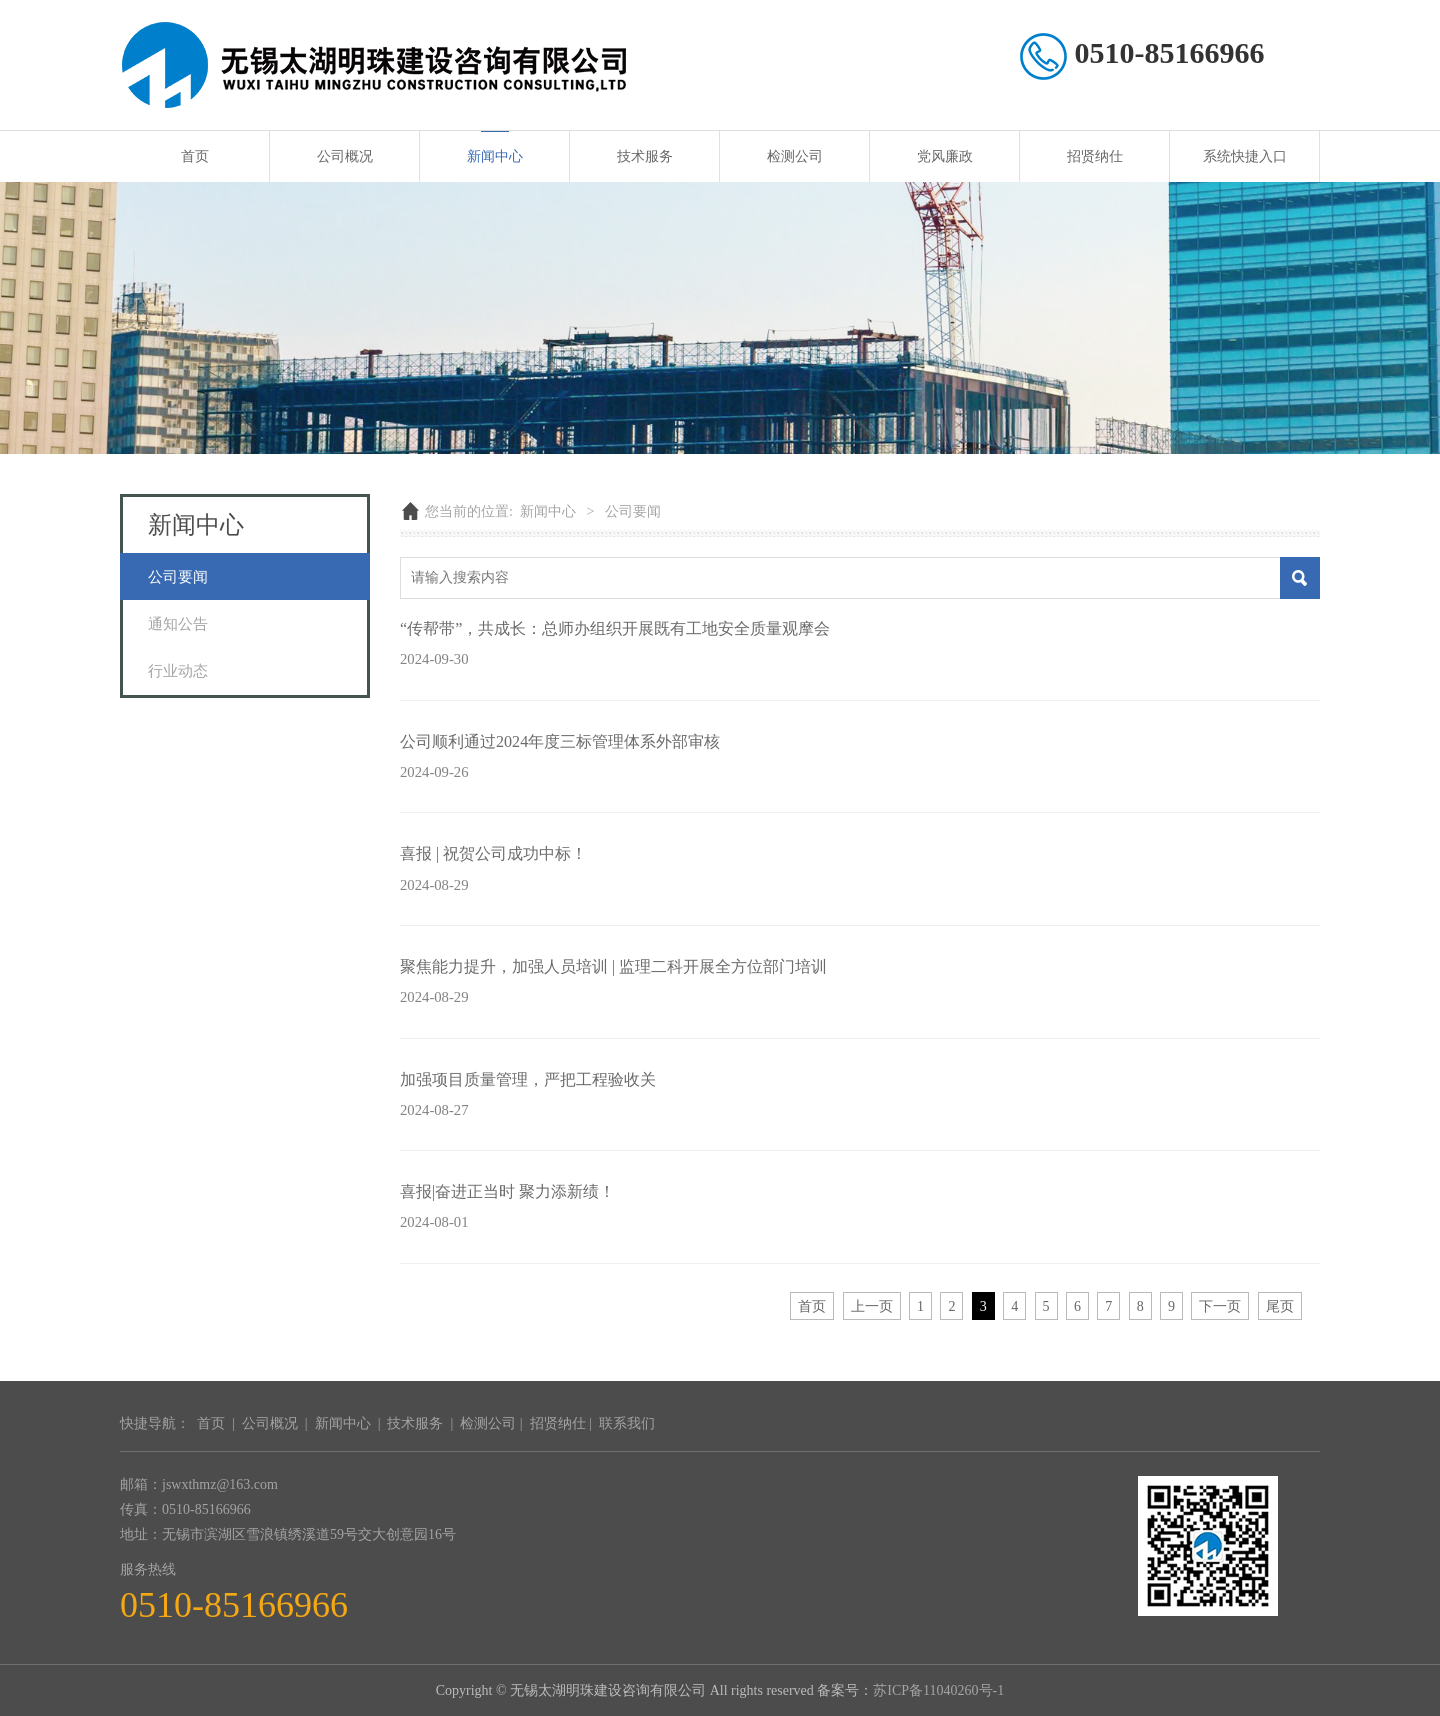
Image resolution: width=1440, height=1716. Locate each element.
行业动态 (178, 670)
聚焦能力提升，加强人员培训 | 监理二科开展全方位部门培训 (613, 966)
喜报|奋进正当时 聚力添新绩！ (507, 1191)
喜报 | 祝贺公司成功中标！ (493, 853)
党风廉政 (945, 156)
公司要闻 (178, 576)
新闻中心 (495, 156)
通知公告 (178, 623)
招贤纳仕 (1095, 156)
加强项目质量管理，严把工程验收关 (528, 1079)
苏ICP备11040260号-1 (938, 1690)
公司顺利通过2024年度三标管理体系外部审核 (560, 741)
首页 (195, 156)
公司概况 (345, 156)
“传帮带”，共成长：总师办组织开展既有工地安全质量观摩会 (615, 628)
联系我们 (627, 1423)
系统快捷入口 (1245, 156)
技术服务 (645, 156)
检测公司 (795, 156)
